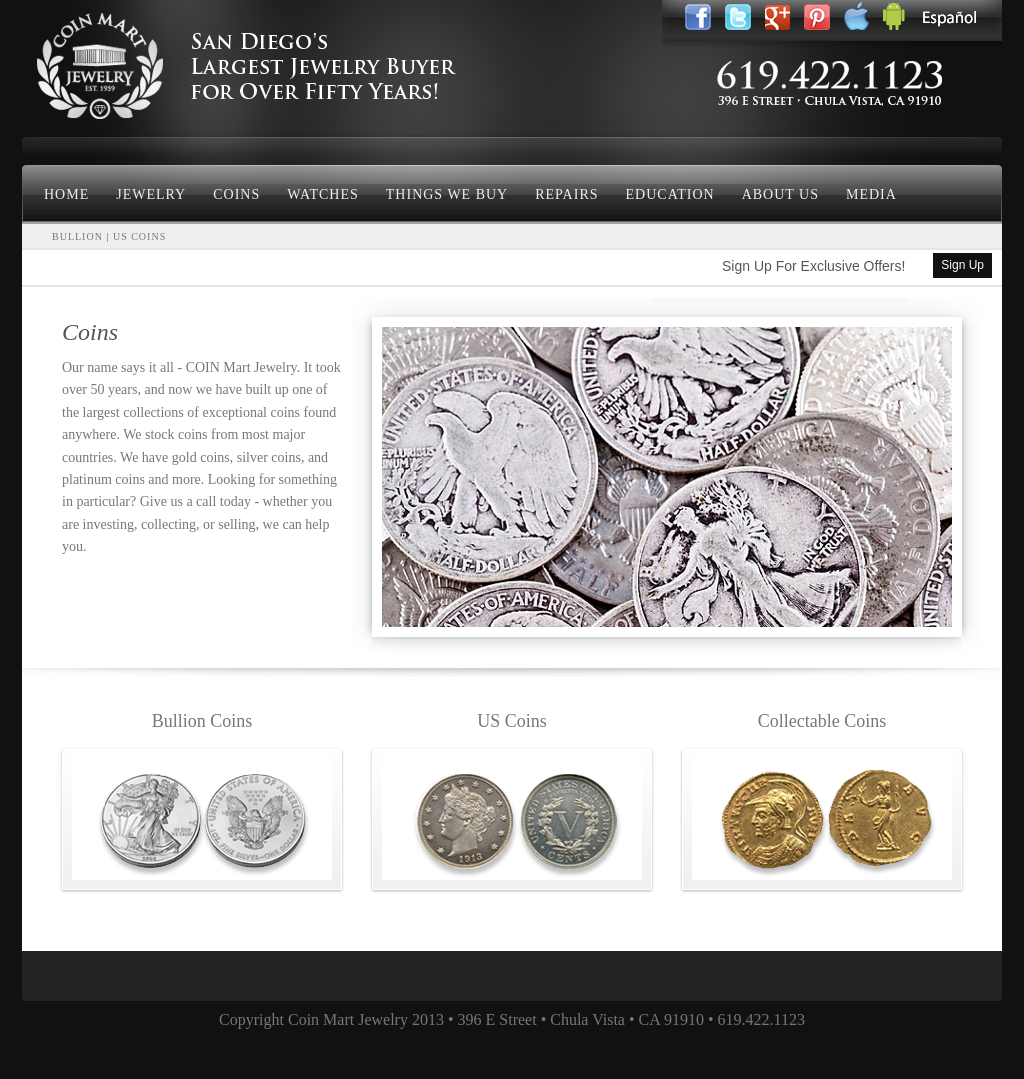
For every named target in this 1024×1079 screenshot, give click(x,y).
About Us (780, 194)
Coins (236, 194)
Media (871, 194)
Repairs (566, 194)
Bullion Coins (202, 721)
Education (670, 194)
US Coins (512, 721)
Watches (323, 194)
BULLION (77, 236)
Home (66, 194)
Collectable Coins (822, 721)
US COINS (139, 236)
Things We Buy (447, 194)
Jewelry (151, 194)
